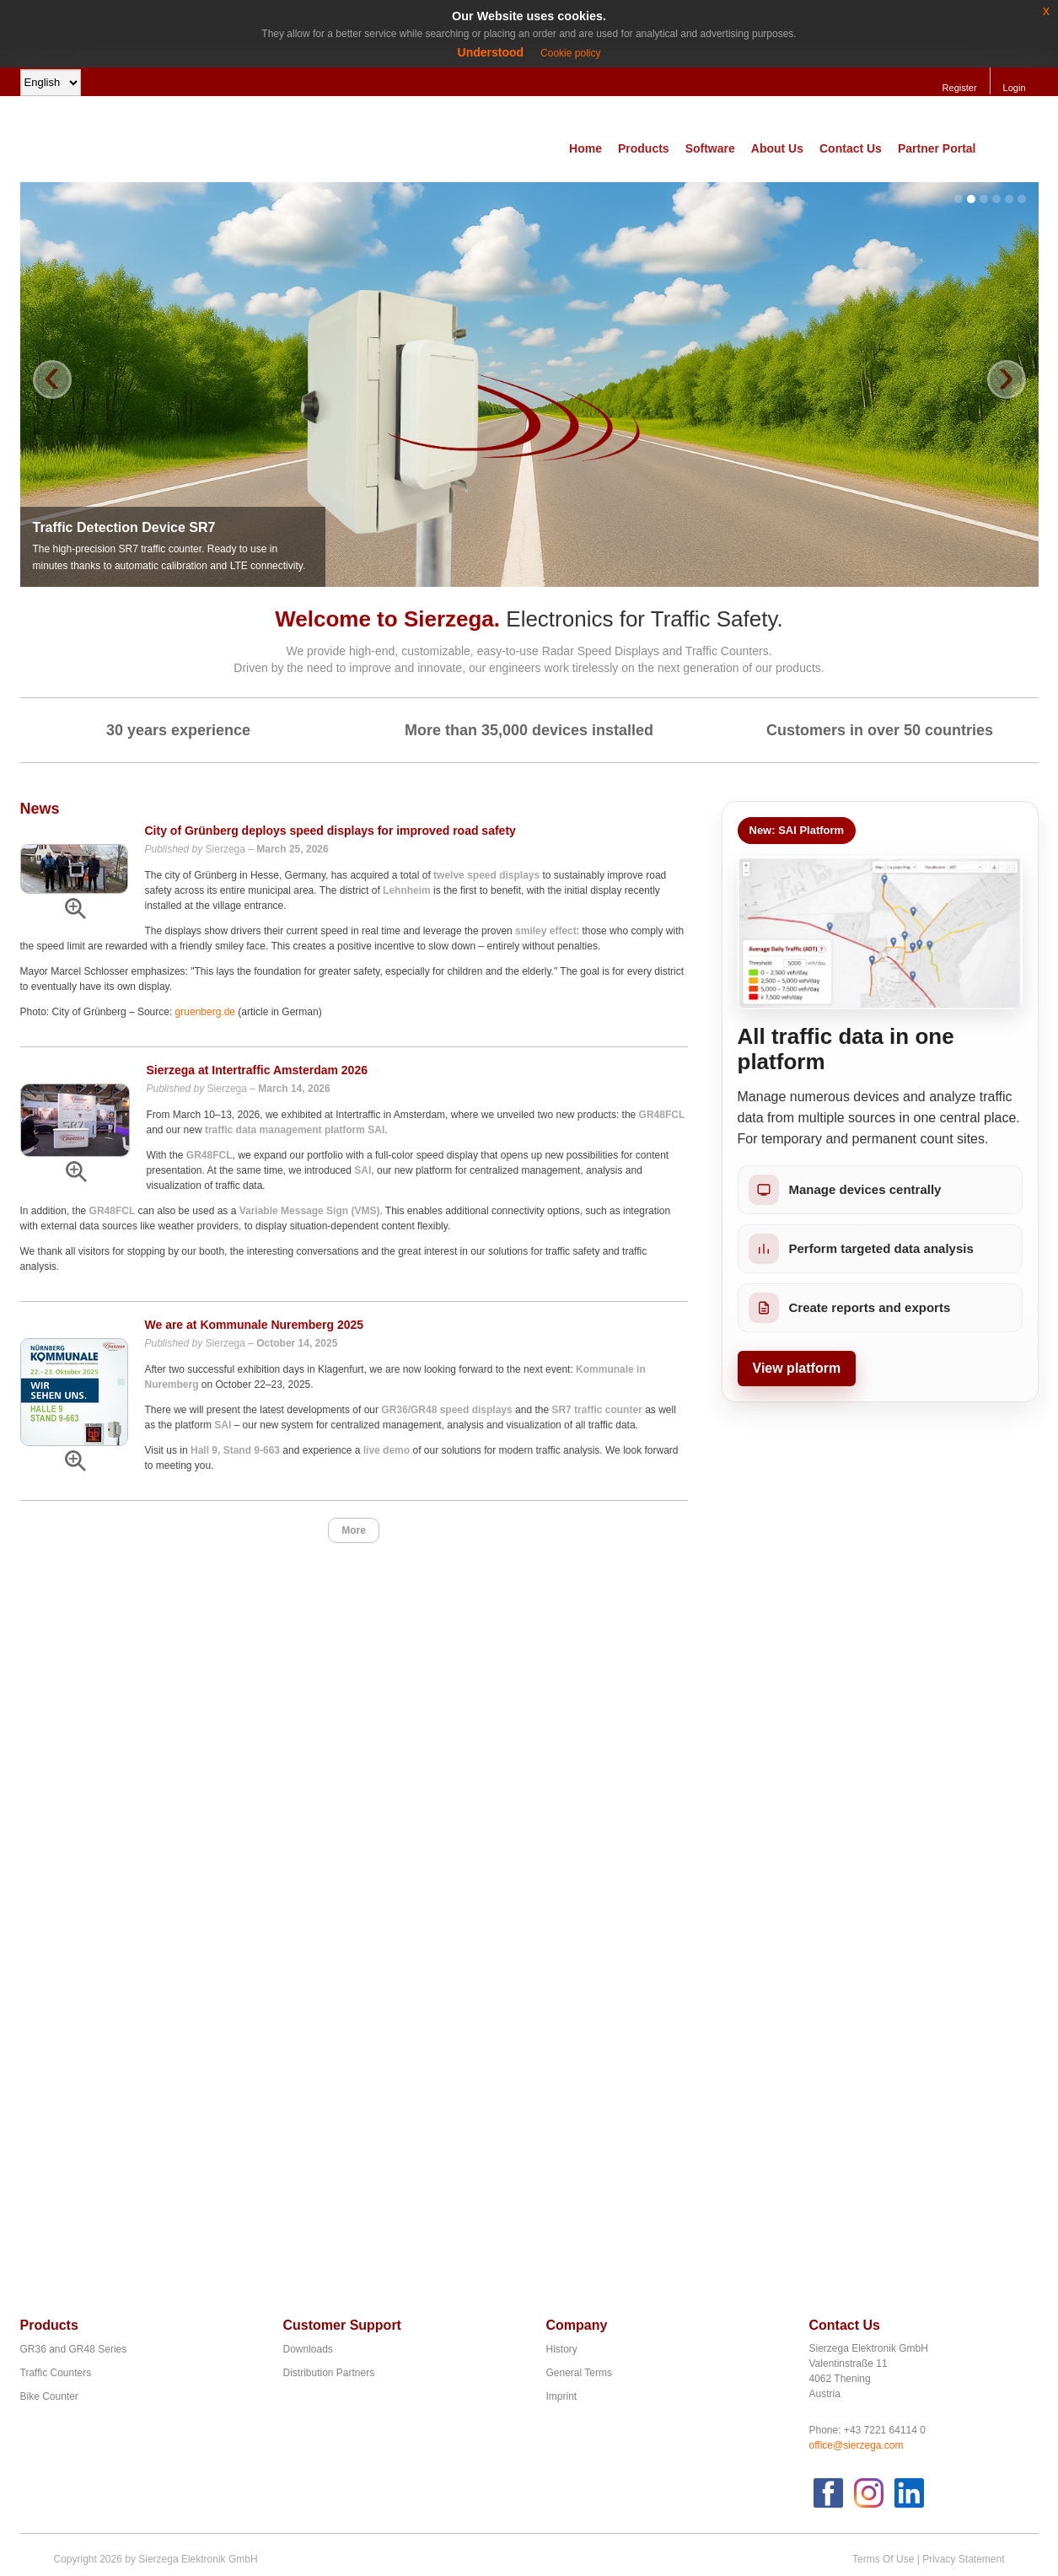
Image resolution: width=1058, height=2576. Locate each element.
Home (585, 148)
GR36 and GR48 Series (73, 2349)
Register (960, 88)
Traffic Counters (56, 2373)
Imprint (561, 2396)
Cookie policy (570, 53)
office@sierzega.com (856, 2445)
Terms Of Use (883, 2559)
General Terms (579, 2373)
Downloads (308, 2349)
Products (643, 148)
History (561, 2349)
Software (710, 148)
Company (577, 2325)
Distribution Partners (329, 2373)
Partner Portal (937, 148)
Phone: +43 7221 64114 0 (867, 2430)
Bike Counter (49, 2396)
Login (1014, 88)
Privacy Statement (963, 2559)
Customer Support (342, 2325)
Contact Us (850, 148)
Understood (491, 52)
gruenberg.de (205, 1012)
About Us (777, 148)
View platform (797, 1368)
